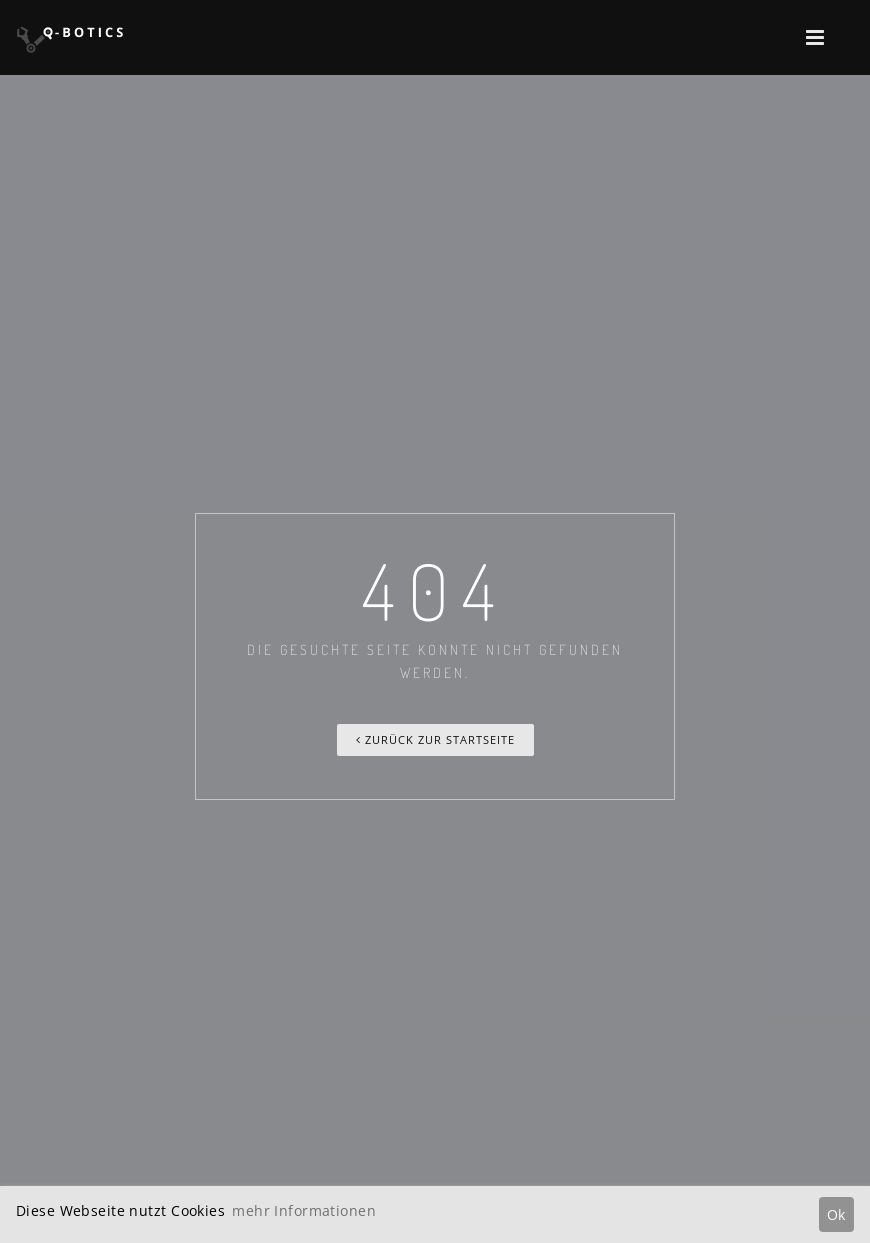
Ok (836, 1214)
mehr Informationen (304, 1210)
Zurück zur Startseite (435, 739)
